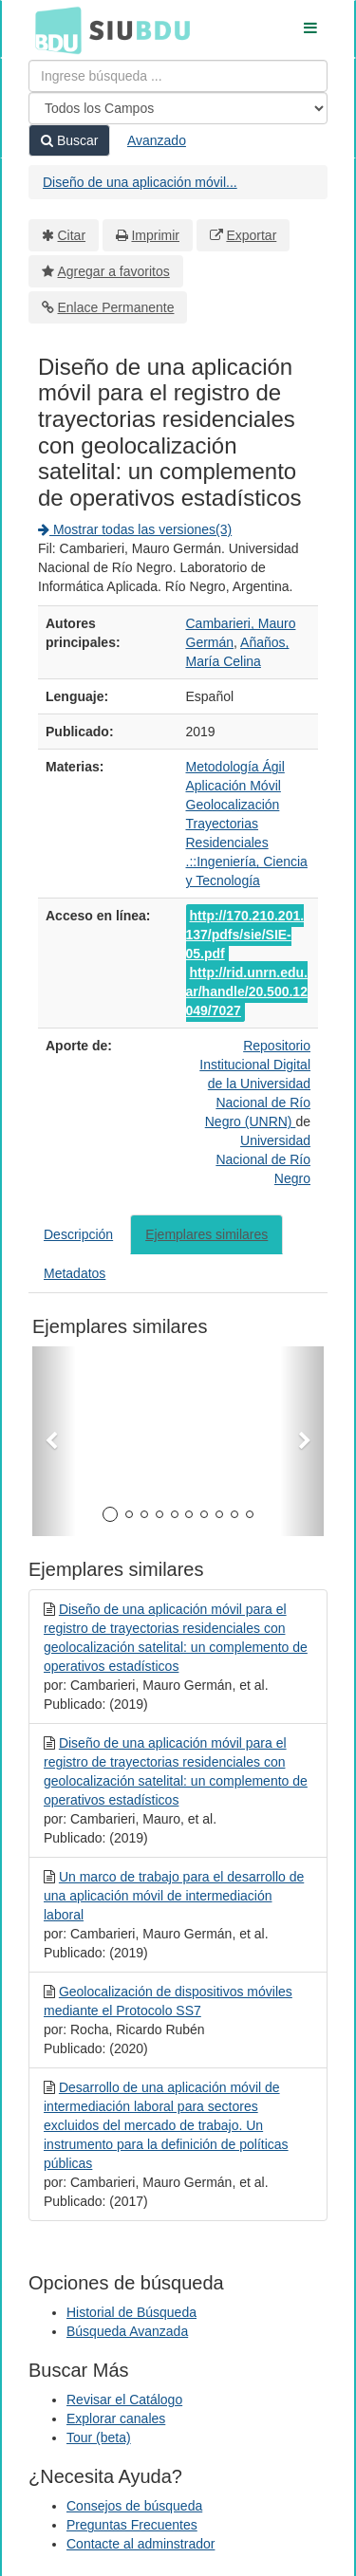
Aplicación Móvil (233, 785)
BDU (53, 29)
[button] (54, 1441)
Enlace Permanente (116, 307)
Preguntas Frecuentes (131, 2524)
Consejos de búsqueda (134, 2505)
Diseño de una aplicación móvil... (140, 182)
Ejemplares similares (206, 1234)
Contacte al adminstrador (140, 2543)
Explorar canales (115, 2418)
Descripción (78, 1234)
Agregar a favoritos (114, 271)
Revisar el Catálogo (124, 2399)
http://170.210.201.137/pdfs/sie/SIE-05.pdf (245, 934)
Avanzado (156, 140)
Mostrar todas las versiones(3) (135, 529)
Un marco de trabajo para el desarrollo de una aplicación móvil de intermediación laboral (174, 1895)
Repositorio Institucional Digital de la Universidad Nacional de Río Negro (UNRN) (254, 1083)
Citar (72, 235)
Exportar (251, 235)
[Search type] (178, 108)
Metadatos (74, 1273)
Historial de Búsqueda (131, 2312)
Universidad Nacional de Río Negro (262, 1159)
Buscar (69, 140)
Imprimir (155, 235)
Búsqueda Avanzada (127, 2331)
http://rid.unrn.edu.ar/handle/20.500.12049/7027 (247, 991)
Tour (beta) (98, 2437)
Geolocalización (233, 804)
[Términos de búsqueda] (178, 76)
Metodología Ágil (235, 766)
